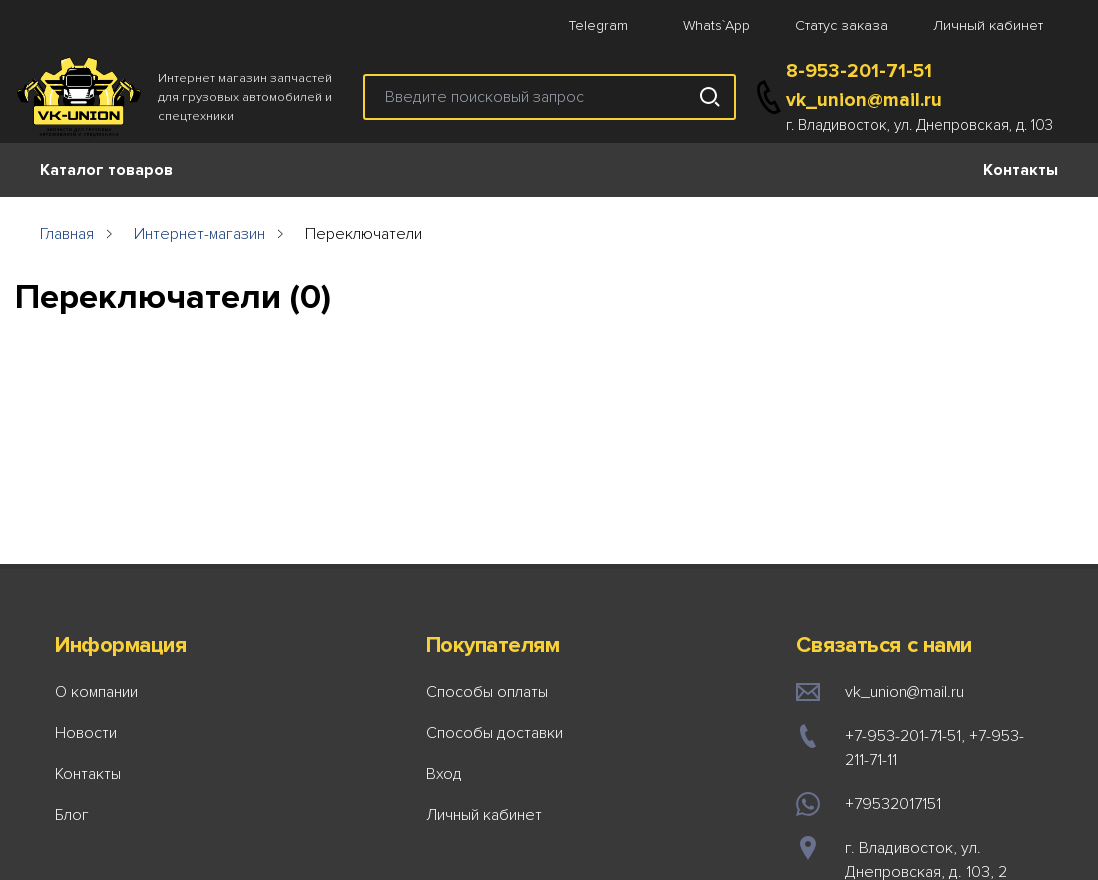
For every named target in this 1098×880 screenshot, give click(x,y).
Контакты (1020, 170)
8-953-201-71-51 (859, 71)
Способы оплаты (487, 692)
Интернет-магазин (199, 234)
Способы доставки (494, 733)
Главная (67, 234)
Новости (86, 733)
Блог (72, 815)
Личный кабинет (988, 25)
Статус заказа (841, 25)
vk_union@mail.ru (864, 100)
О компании (96, 692)
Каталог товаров (106, 170)
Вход (444, 774)
